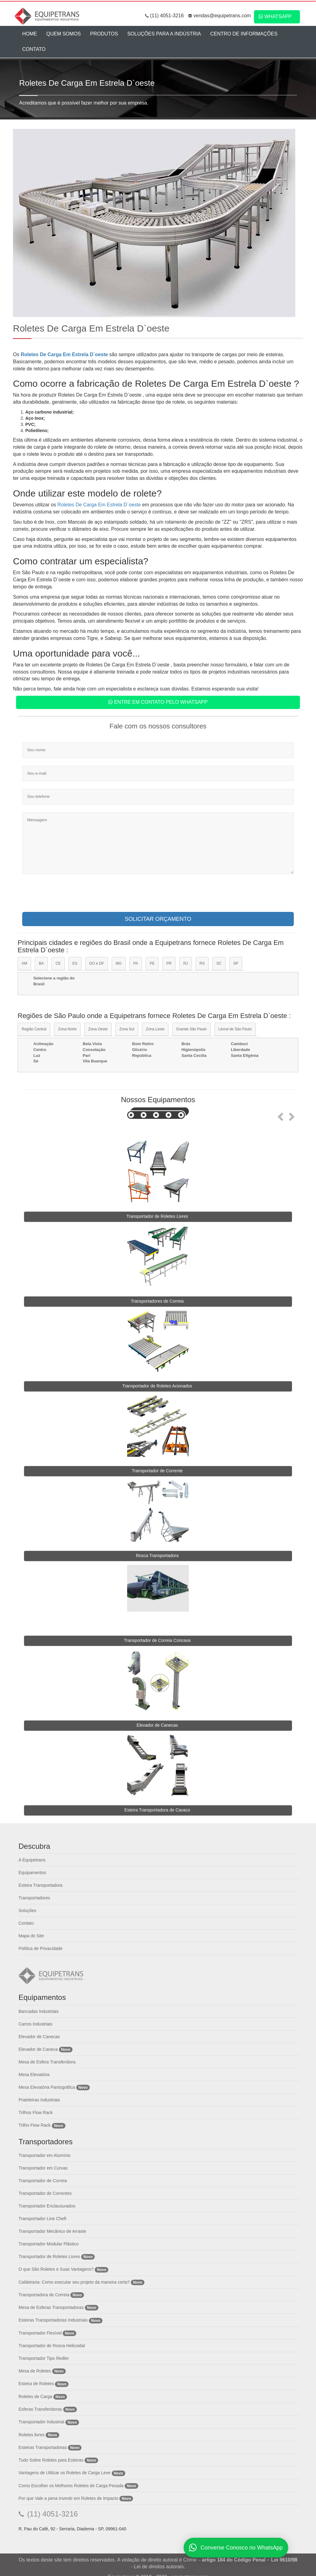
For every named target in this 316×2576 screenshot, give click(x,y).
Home (29, 33)
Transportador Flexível (41, 2333)
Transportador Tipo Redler (44, 2358)
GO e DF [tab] (96, 963)
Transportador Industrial (41, 2421)
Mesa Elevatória (34, 2074)
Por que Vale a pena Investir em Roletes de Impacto (68, 2498)
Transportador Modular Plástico (49, 2243)
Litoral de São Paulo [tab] (235, 1029)
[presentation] (69, 895)
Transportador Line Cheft (42, 2218)
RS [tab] (202, 963)
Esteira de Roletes (36, 2383)
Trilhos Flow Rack (36, 2112)
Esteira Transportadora (40, 1885)
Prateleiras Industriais (39, 2099)
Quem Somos (63, 33)
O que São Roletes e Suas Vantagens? (56, 2269)
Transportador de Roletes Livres (49, 2256)
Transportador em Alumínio (44, 2155)
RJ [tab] (185, 963)
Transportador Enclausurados (47, 2205)
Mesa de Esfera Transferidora (47, 2061)
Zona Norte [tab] (67, 1029)
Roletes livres (31, 2434)
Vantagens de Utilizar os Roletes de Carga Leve (64, 2472)
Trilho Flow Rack (35, 2125)
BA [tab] (41, 963)
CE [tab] (58, 963)
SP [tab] (235, 963)
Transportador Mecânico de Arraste (52, 2231)
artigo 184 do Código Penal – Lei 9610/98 (249, 2559)
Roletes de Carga (35, 2396)
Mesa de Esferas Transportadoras (51, 2307)
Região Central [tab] (34, 1029)
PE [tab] (152, 963)
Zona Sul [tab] (126, 1029)
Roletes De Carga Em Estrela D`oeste (65, 354)
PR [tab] (169, 963)
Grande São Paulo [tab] (191, 1029)
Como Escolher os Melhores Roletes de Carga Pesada (71, 2485)
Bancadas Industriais (39, 2011)
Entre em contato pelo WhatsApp (157, 702)
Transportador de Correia (43, 2180)
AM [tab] (24, 963)
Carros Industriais (35, 2024)
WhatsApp (275, 16)
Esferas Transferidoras (40, 2409)
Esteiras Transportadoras (43, 2447)
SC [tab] (219, 963)
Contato (34, 49)
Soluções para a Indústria (164, 33)
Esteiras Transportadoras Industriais (53, 2320)
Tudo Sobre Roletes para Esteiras (51, 2460)
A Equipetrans (32, 1859)
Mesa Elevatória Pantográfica (47, 2087)
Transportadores (34, 1897)
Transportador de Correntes (45, 2193)
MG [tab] (119, 963)
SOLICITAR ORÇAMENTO (158, 919)
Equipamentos (32, 1872)
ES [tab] (75, 963)
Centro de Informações (243, 33)
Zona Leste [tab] (155, 1029)
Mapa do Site (31, 1935)
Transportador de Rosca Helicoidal (52, 2345)
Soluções (27, 1910)
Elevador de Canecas (39, 2036)
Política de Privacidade (40, 1948)
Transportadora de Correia (44, 2294)
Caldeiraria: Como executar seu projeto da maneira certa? (74, 2282)
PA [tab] (135, 963)
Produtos (104, 33)
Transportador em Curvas (43, 2168)
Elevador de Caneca (38, 2049)
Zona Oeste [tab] (98, 1029)
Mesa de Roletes (35, 2370)
